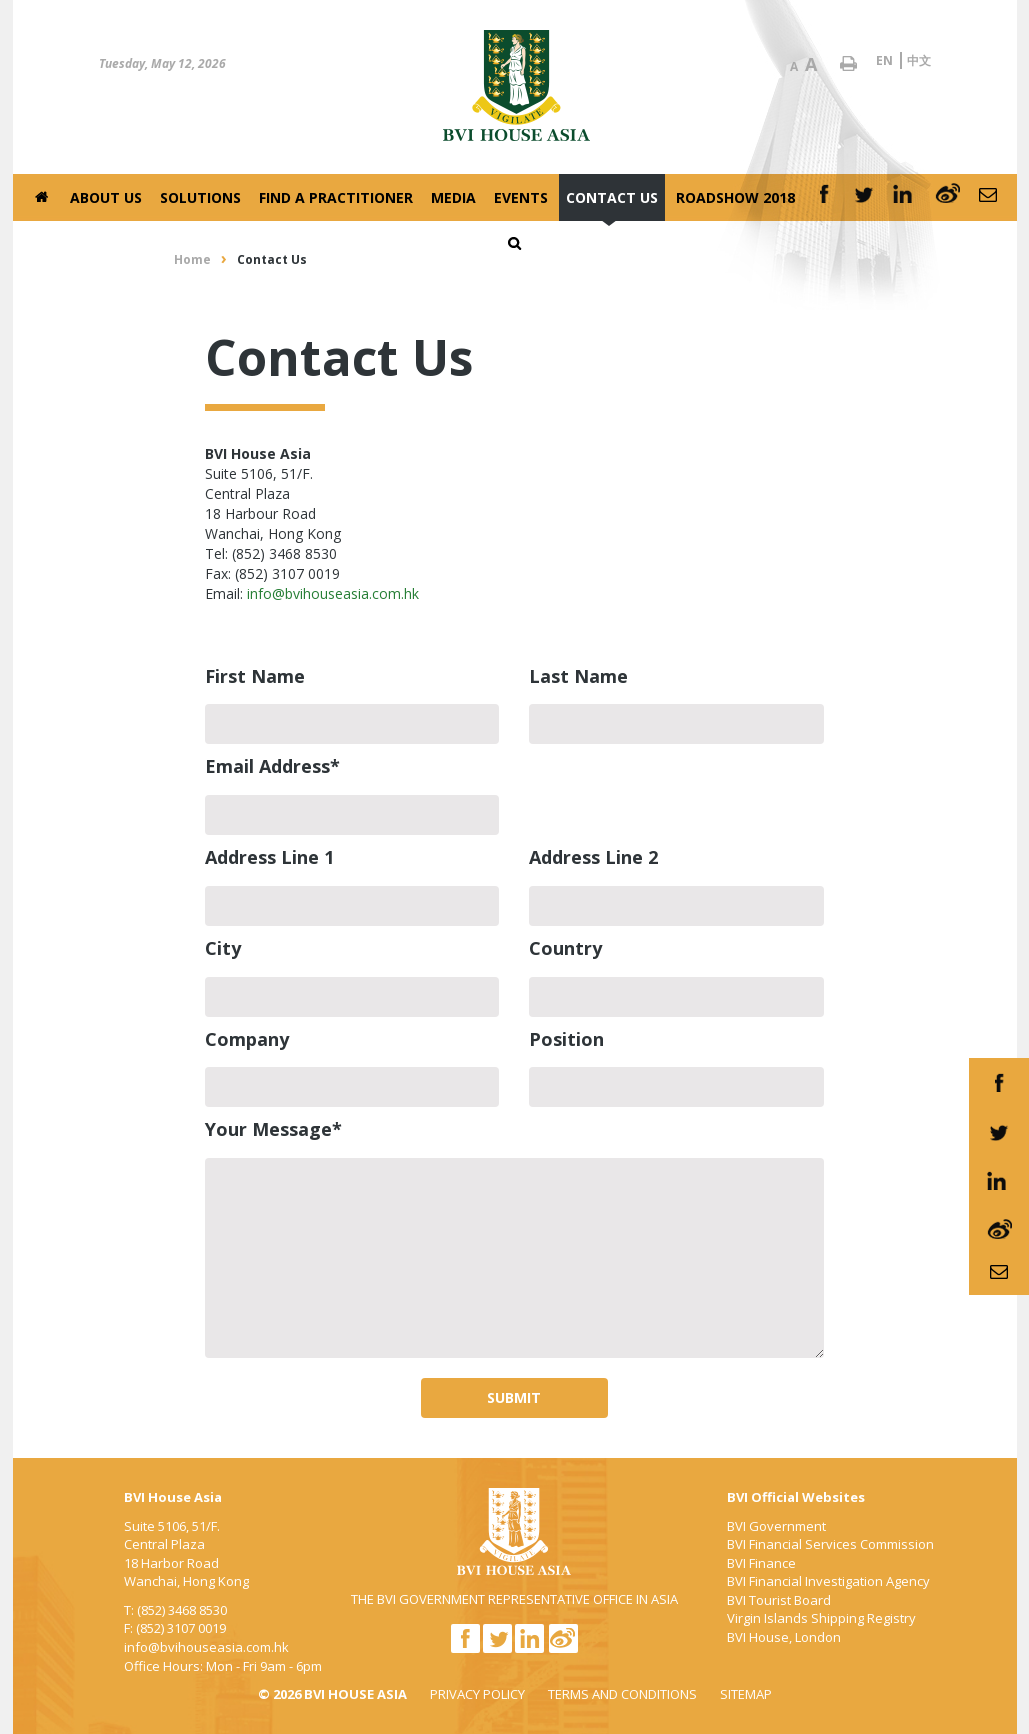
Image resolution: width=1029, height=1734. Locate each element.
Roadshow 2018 (735, 197)
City (223, 948)
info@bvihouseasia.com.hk (333, 593)
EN (884, 60)
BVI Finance (761, 1563)
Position (566, 1039)
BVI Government (776, 1526)
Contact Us (612, 197)
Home (192, 259)
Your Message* (273, 1129)
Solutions (200, 197)
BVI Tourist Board (779, 1600)
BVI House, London (784, 1637)
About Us (106, 197)
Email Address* (272, 766)
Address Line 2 (593, 857)
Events (521, 197)
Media (453, 197)
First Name (255, 676)
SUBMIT (514, 1397)
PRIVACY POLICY (477, 1694)
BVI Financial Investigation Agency (828, 1581)
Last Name (578, 676)
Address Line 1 (269, 857)
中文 (919, 60)
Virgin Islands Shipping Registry (821, 1618)
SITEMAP (746, 1694)
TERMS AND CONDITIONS (622, 1694)
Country (565, 948)
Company (247, 1039)
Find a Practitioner (336, 197)
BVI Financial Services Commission (830, 1544)
